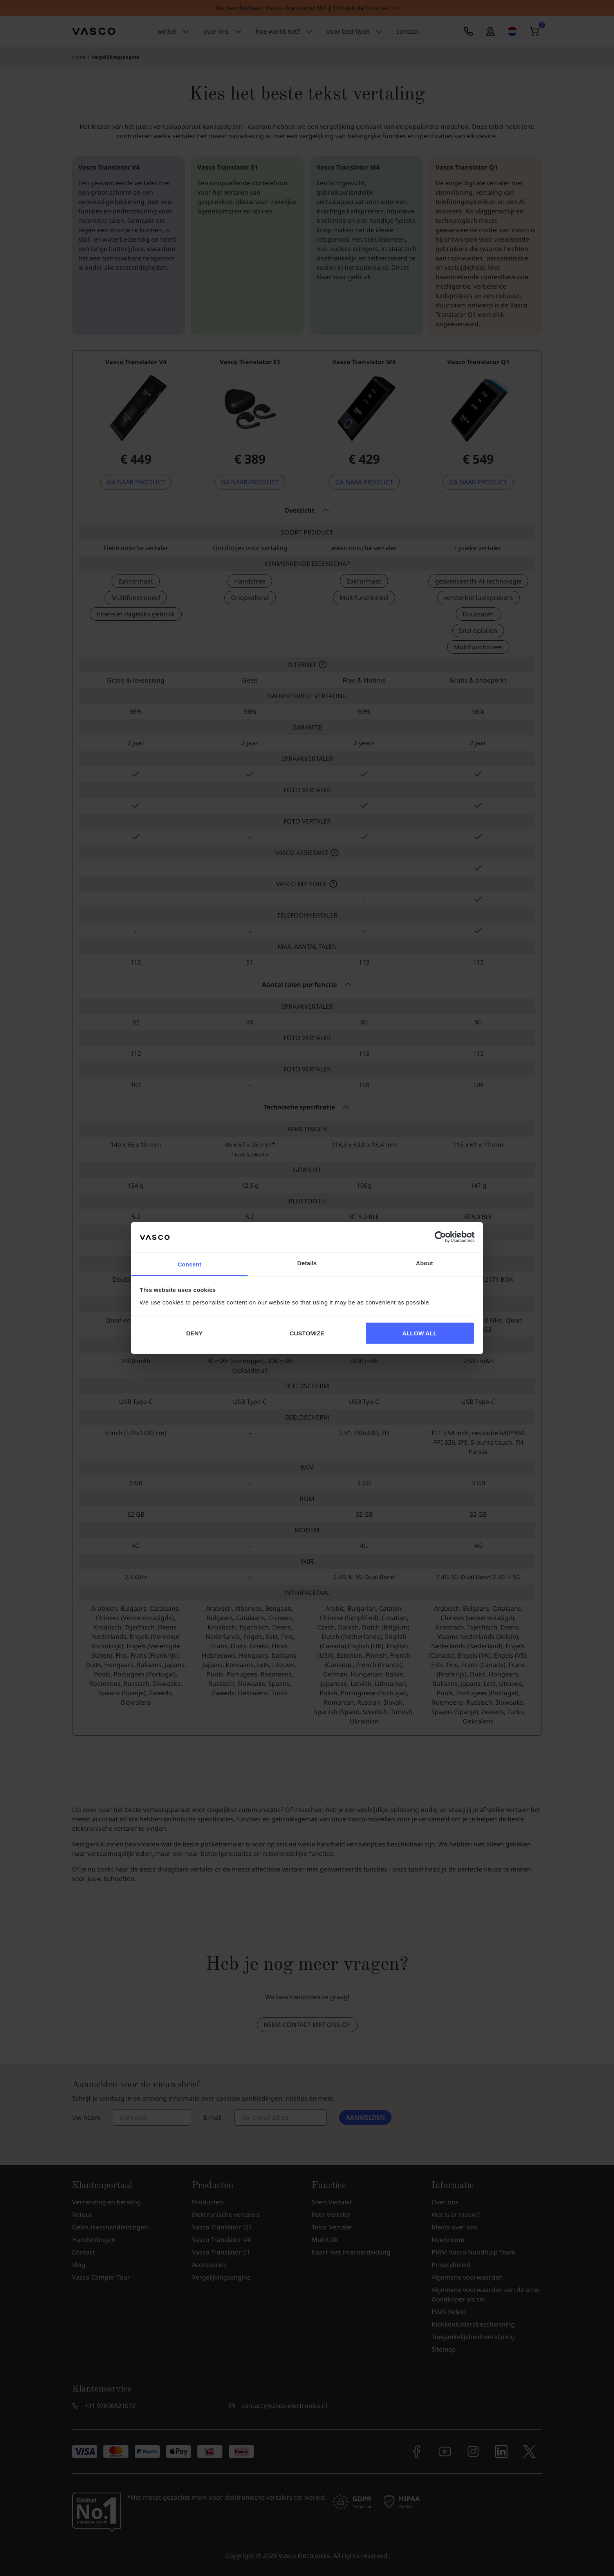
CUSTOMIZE (307, 1333)
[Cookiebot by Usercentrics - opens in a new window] (440, 1237)
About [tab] (424, 1262)
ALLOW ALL (419, 1333)
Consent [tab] (190, 1264)
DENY (194, 1333)
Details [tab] (307, 1262)
